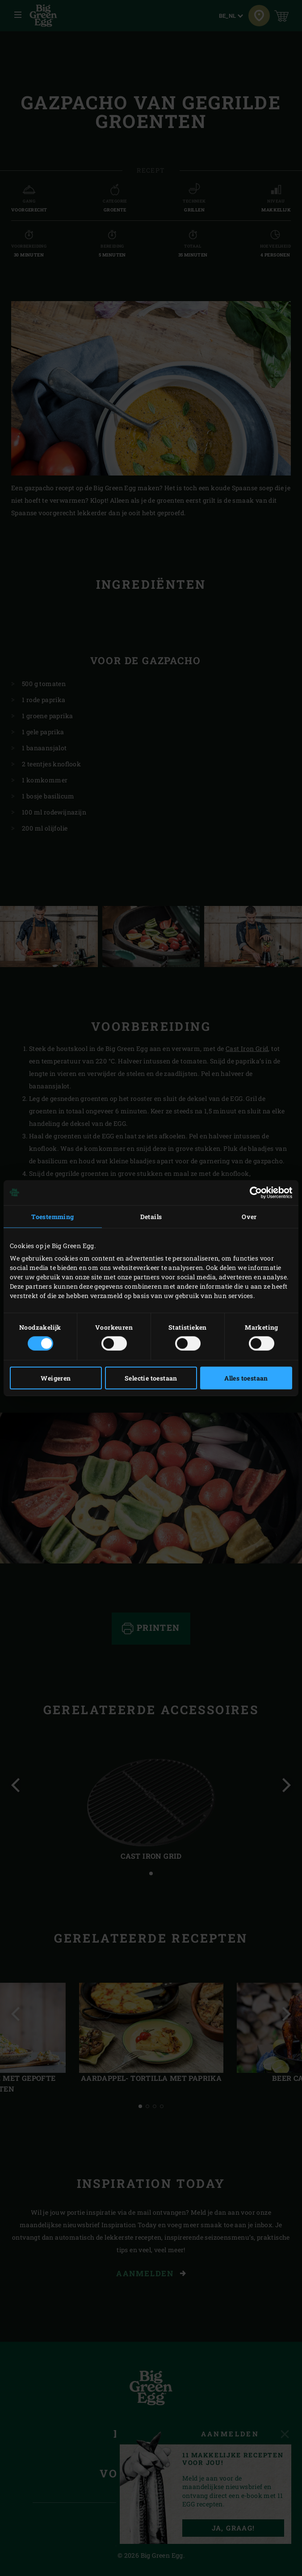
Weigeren (56, 1378)
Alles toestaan (246, 1378)
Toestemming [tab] (52, 1216)
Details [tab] (151, 1216)
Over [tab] (249, 1216)
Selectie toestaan (151, 1378)
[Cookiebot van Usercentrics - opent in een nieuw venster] (253, 1192)
